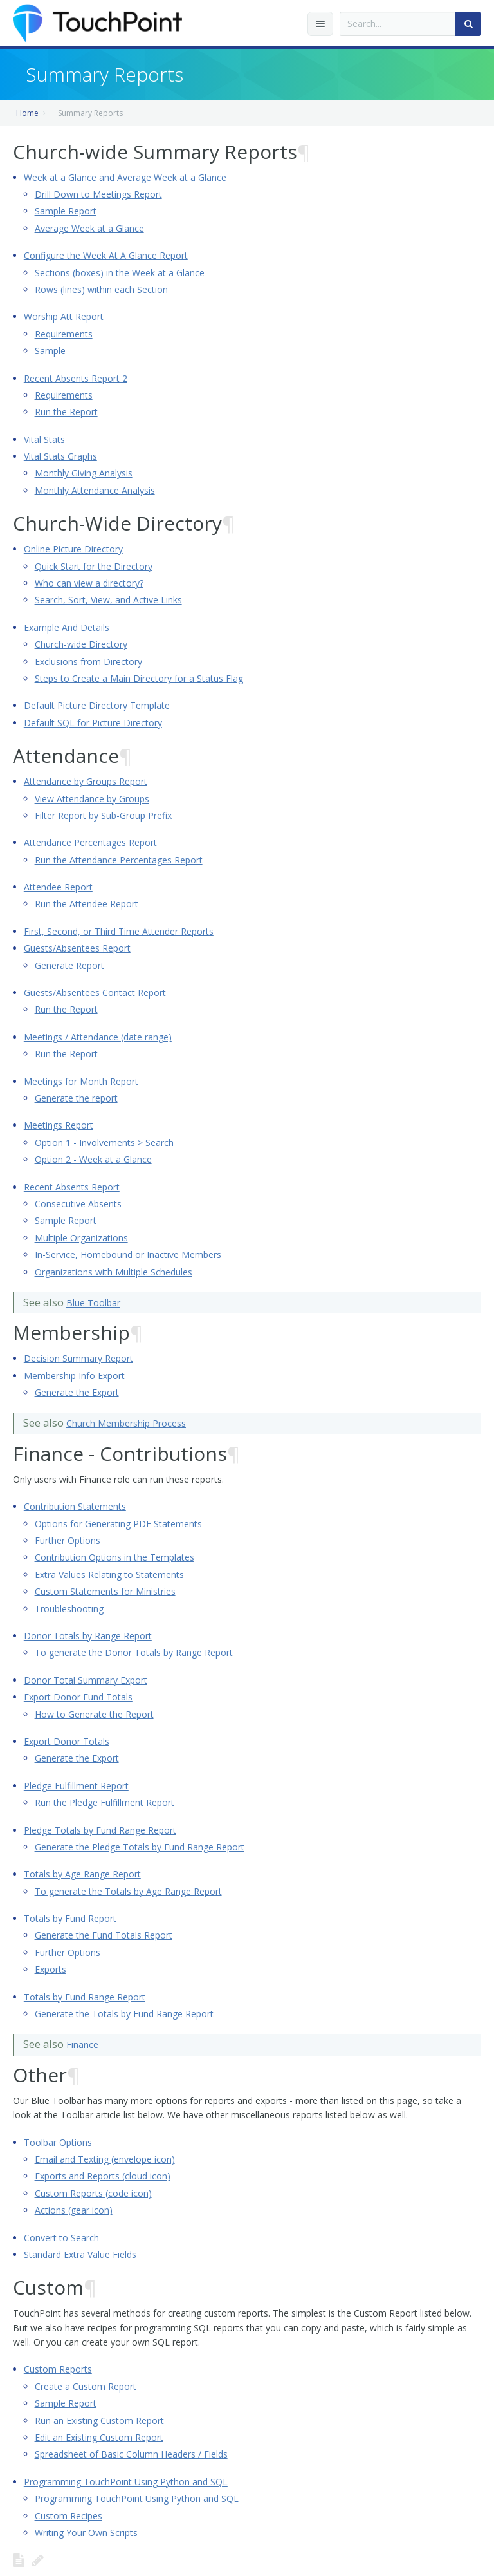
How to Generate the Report (94, 1714)
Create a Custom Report (85, 2386)
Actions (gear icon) (74, 2210)
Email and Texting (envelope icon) (105, 2159)
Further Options (67, 1540)
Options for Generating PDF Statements (118, 1524)
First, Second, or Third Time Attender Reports (119, 931)
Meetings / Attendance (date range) (98, 1037)
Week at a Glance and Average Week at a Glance (125, 177)
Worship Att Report (64, 316)
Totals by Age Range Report (82, 1874)
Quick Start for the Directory (93, 566)
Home (27, 113)
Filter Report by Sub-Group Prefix (103, 815)
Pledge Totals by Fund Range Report (100, 1830)
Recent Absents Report (72, 1187)
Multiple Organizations (81, 1238)
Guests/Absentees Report (77, 948)
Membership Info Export (74, 1375)
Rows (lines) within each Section (101, 289)
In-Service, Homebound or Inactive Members (128, 1254)
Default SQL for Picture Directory (93, 723)
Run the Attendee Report (86, 904)
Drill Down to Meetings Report (98, 194)
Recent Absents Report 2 (75, 378)
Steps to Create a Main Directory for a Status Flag (139, 678)
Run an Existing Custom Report (99, 2420)
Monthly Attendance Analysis (95, 490)
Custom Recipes (68, 2516)
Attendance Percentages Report (90, 842)
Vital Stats (44, 439)
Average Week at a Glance (89, 228)
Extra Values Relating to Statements (109, 1574)
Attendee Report (58, 887)
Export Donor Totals (66, 1741)
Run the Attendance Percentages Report (119, 860)
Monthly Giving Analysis (84, 473)
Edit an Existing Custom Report (99, 2437)
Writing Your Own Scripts (86, 2532)
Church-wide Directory (81, 644)
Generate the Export (77, 1392)
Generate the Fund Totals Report (103, 1935)
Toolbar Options (58, 2142)
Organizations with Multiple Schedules (113, 1272)
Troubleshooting (69, 1609)
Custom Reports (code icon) (93, 2193)
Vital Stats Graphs (60, 456)
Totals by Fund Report (70, 1918)
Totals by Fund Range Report (84, 1997)
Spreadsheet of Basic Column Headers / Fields (131, 2454)
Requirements (64, 334)
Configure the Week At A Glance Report (106, 255)
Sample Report (65, 211)
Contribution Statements (75, 1506)
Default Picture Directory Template (97, 705)
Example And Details (66, 627)
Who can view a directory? (89, 583)
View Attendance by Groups (92, 799)
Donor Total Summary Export (85, 1680)
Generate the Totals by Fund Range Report (124, 2013)
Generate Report (69, 965)
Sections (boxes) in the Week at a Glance (120, 273)
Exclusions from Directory (88, 661)
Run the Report (66, 412)
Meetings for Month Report (81, 1081)
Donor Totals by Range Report (88, 1636)
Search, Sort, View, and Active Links (108, 600)
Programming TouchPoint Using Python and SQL (126, 2482)
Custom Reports (58, 2369)
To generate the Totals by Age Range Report (128, 1891)
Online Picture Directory (73, 549)
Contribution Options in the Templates (114, 1557)
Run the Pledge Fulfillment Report (104, 1802)
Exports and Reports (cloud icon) (102, 2176)
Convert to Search (61, 2238)
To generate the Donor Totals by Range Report (134, 1652)
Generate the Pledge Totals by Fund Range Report (139, 1847)
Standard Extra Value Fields (80, 2254)
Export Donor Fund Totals (78, 1697)
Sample (50, 350)
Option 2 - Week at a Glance (93, 1159)
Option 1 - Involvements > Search (104, 1142)
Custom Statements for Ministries (105, 1591)
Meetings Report (58, 1125)
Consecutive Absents (78, 1204)
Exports (50, 1969)
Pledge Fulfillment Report (76, 1786)
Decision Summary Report (78, 1358)
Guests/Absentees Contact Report (95, 992)
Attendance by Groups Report (85, 781)
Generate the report (76, 1098)
